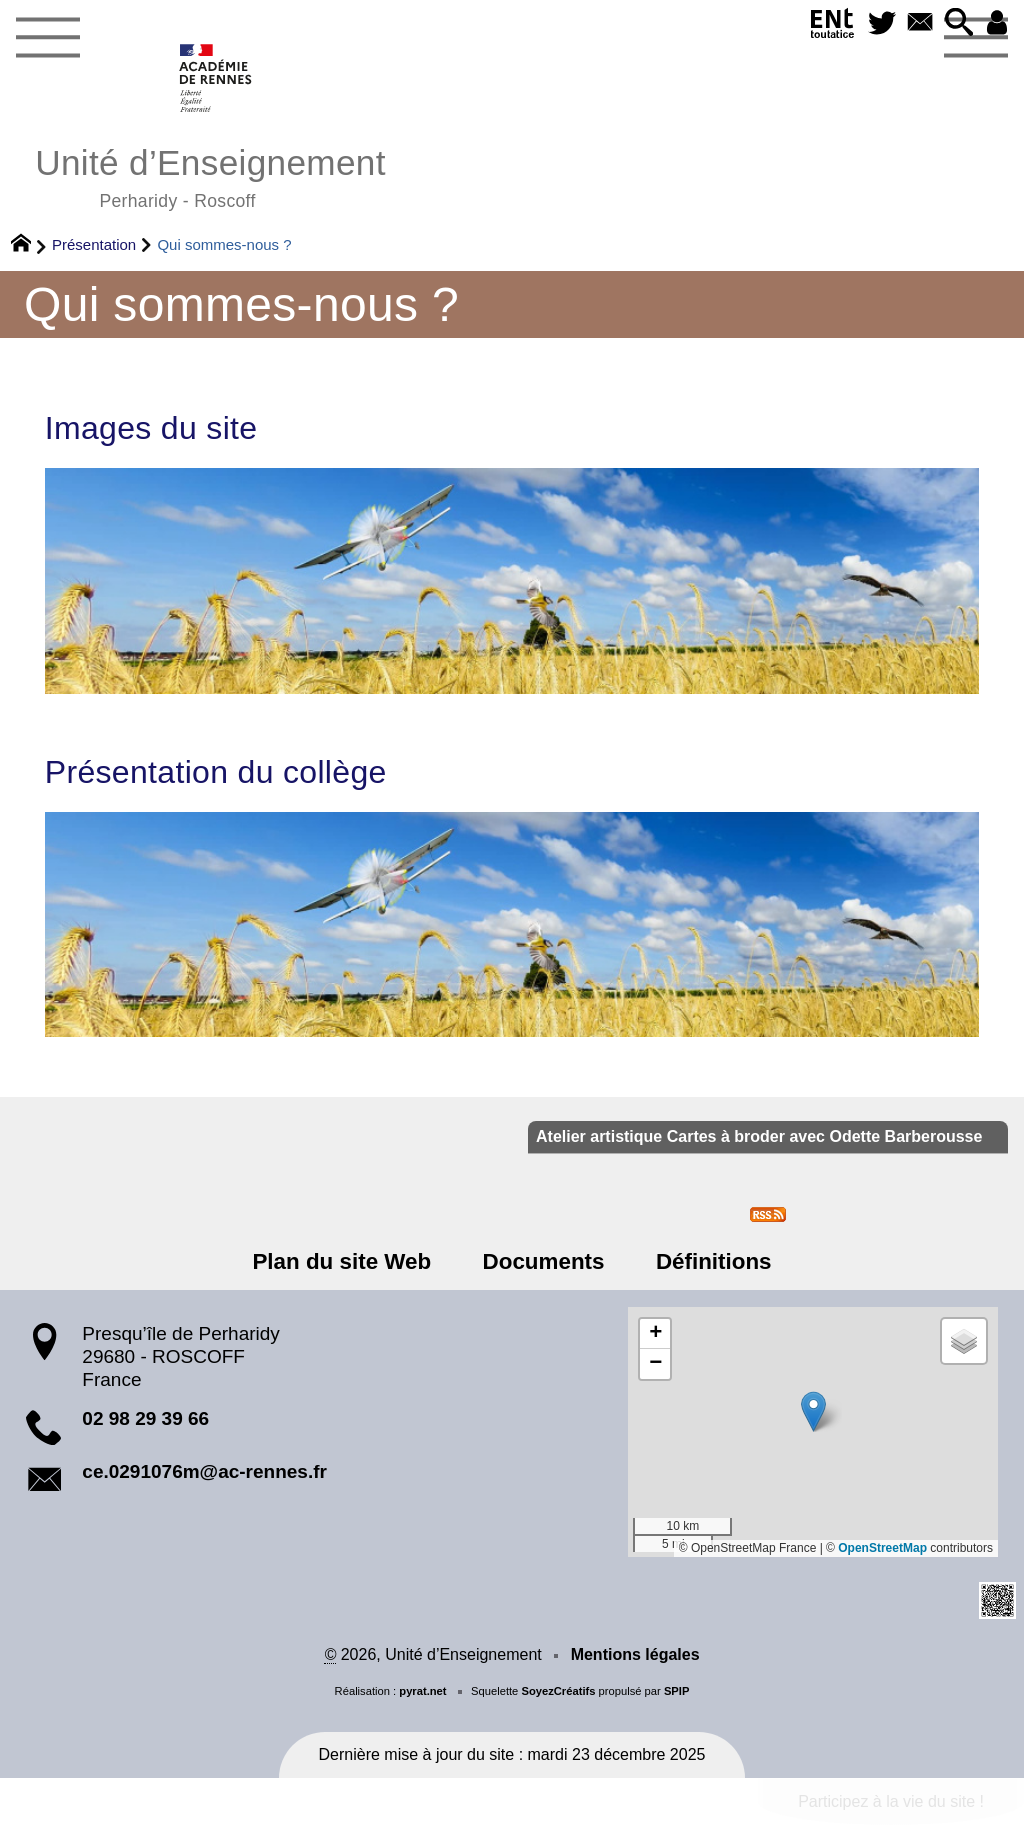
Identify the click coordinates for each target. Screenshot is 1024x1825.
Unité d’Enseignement (210, 175)
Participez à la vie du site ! (891, 1801)
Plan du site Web (342, 1261)
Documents (544, 1261)
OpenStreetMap (882, 1548)
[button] (958, 23)
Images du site (151, 428)
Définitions (714, 1261)
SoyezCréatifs (558, 1691)
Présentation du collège (216, 772)
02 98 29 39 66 (145, 1418)
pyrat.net (422, 1691)
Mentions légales (635, 1654)
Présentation (94, 244)
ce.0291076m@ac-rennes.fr (204, 1471)
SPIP (677, 1691)
